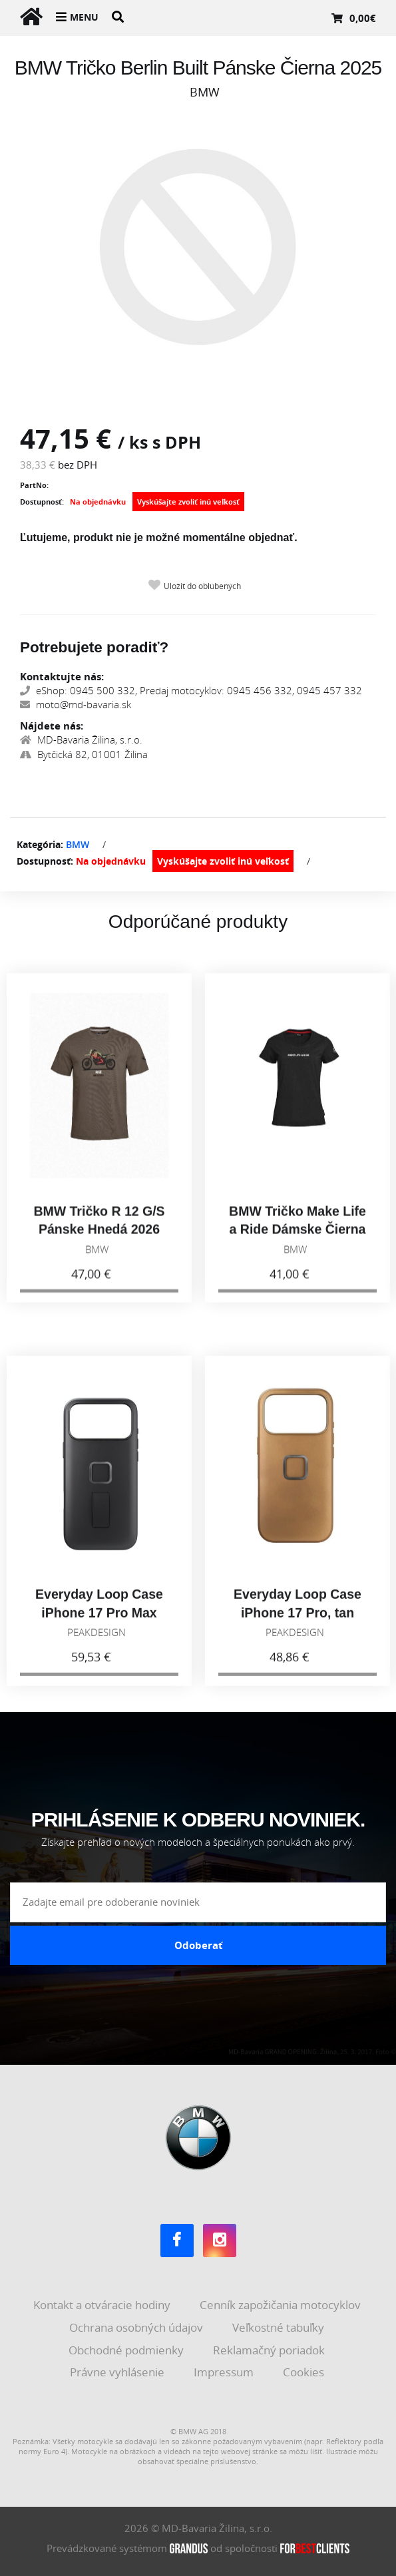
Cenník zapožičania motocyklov (281, 2304)
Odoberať (198, 1945)
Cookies (305, 2372)
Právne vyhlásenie (118, 2372)
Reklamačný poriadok (270, 2350)
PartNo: (34, 485)
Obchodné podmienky (127, 2350)
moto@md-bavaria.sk (75, 704)
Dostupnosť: (42, 502)
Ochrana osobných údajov (137, 2327)
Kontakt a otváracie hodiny (103, 2304)
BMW (77, 844)
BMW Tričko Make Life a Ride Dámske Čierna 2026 (297, 1239)
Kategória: (40, 844)
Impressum (225, 2372)
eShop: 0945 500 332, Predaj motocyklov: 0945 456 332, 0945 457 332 (191, 690)
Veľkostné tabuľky (279, 2327)
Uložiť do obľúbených (202, 586)
